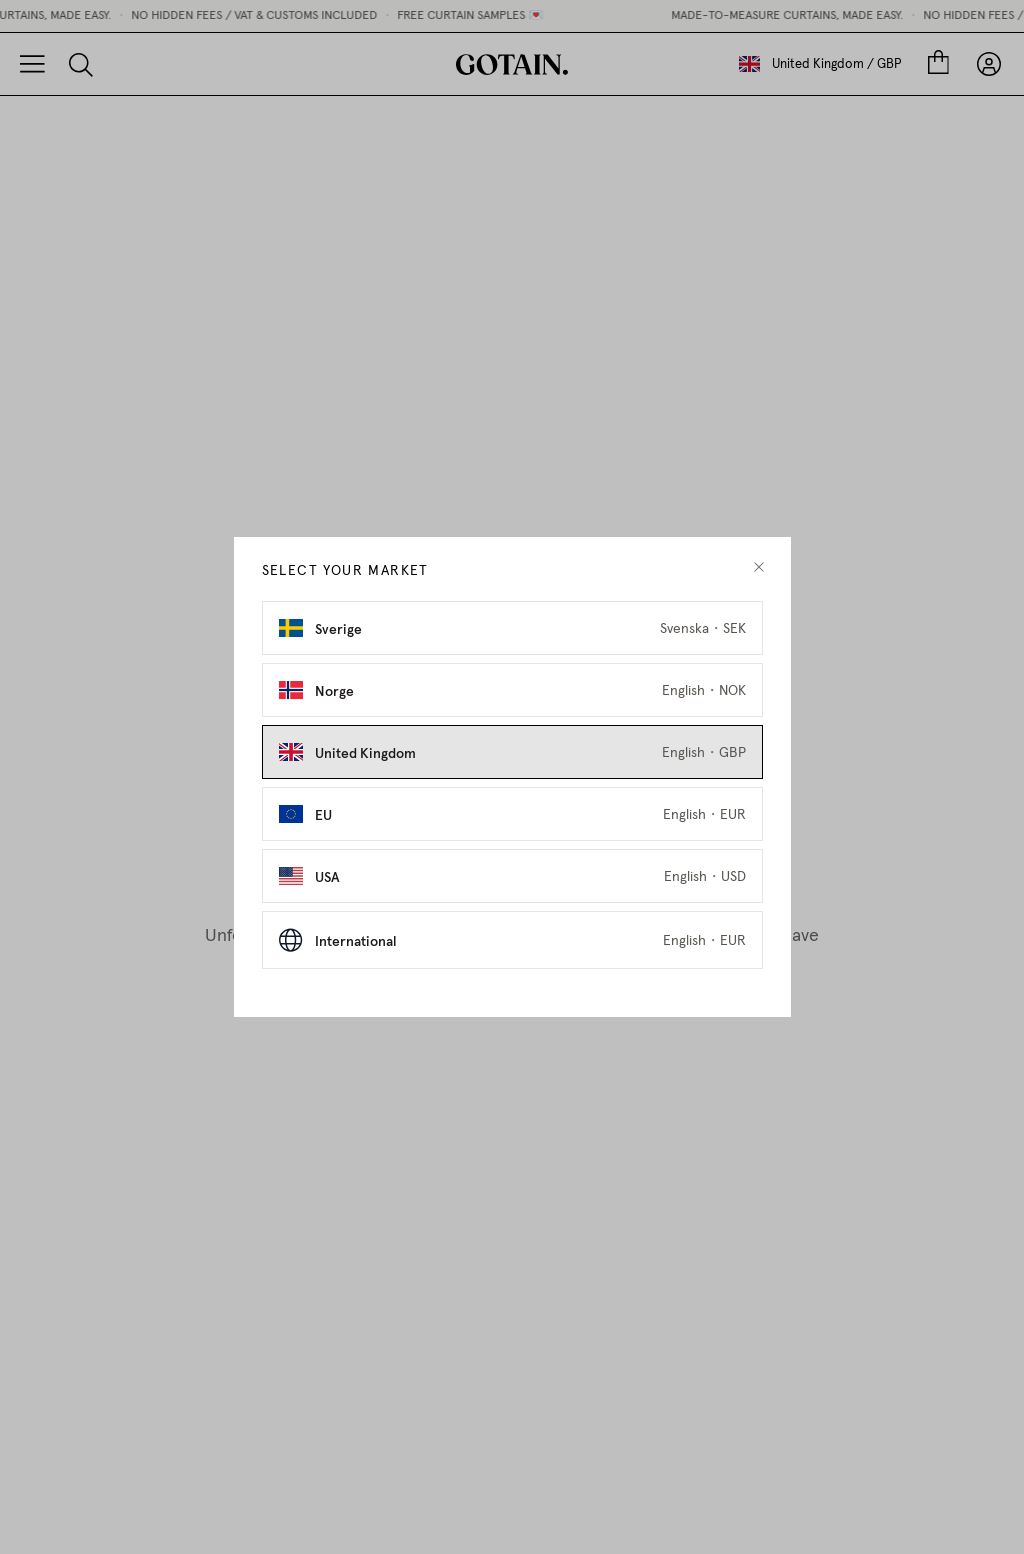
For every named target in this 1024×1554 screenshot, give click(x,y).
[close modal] (759, 567)
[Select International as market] (512, 940)
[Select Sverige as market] (512, 628)
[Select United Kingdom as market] (512, 752)
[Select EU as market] (512, 814)
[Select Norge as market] (512, 690)
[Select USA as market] (512, 876)
